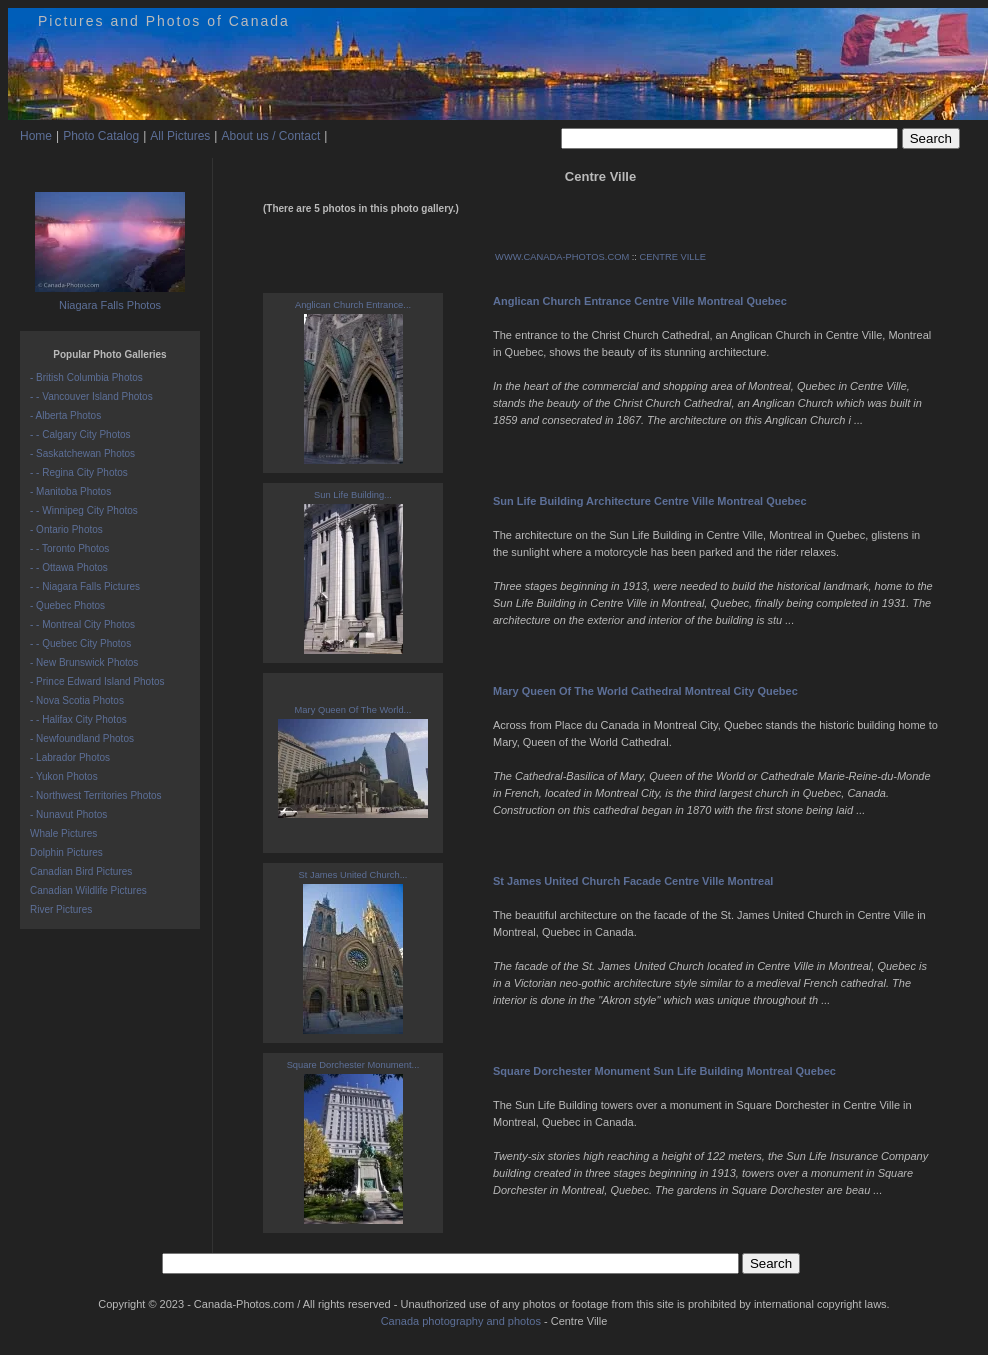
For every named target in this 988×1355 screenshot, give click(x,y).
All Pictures (180, 136)
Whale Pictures (63, 833)
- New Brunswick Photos (84, 662)
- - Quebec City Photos (80, 643)
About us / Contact (270, 136)
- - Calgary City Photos (80, 434)
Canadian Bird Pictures (81, 871)
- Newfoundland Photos (82, 738)
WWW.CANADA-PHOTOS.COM (562, 257)
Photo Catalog (101, 136)
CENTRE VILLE (673, 257)
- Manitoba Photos (70, 491)
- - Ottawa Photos (69, 567)
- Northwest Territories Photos (96, 795)
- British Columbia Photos (86, 377)
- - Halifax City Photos (78, 719)
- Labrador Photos (70, 757)
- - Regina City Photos (79, 472)
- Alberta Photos (65, 415)
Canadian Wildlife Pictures (88, 890)
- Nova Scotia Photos (77, 700)
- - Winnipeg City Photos (84, 510)
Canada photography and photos (461, 1321)
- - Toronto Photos (69, 548)
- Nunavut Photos (68, 814)
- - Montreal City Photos (82, 624)
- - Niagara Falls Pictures (85, 586)
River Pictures (61, 909)
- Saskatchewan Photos (82, 453)
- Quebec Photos (67, 605)
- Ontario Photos (66, 529)
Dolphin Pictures (66, 852)
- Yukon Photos (64, 776)
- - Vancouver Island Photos (91, 396)
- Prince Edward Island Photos (97, 681)
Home (36, 136)
